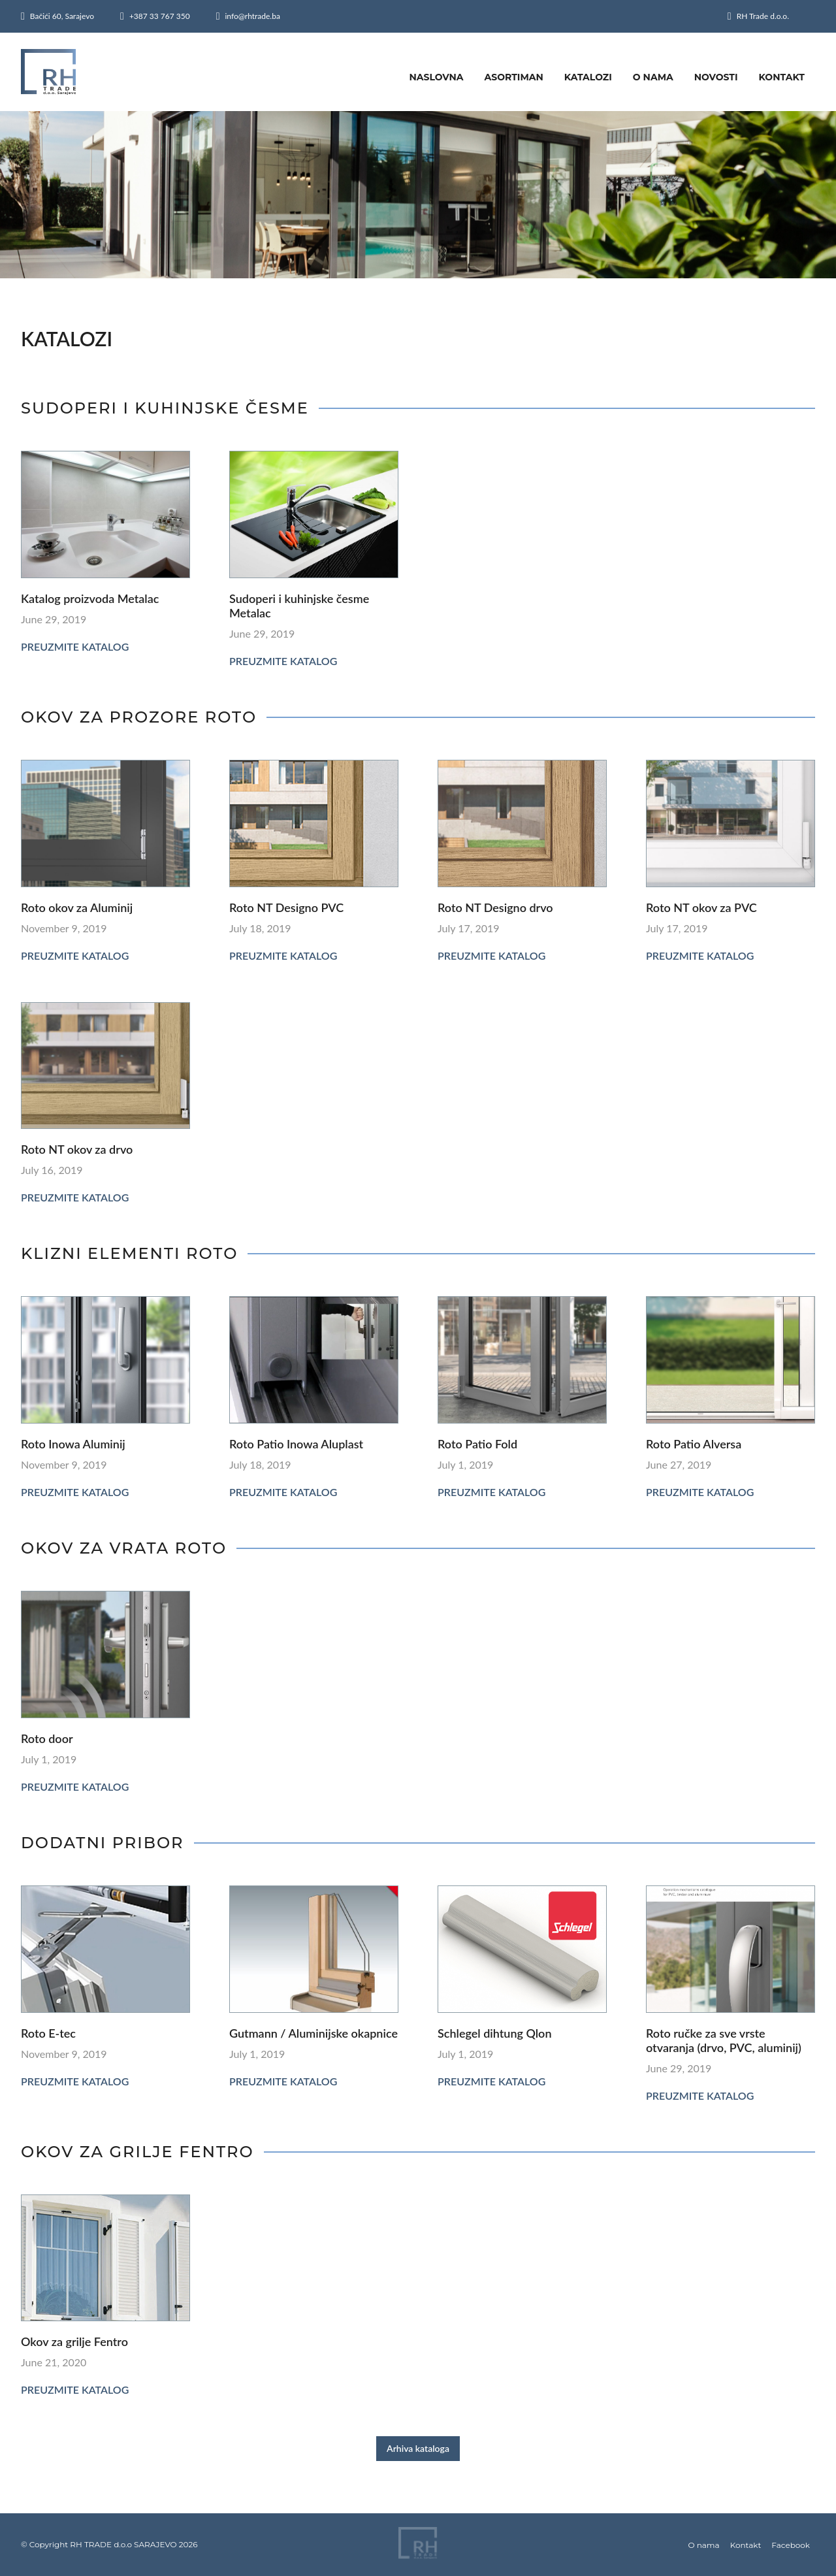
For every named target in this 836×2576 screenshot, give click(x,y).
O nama (653, 77)
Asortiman (514, 77)
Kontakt (782, 77)
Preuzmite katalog (75, 646)
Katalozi (588, 77)
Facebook (790, 2545)
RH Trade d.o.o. (763, 16)
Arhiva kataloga (418, 2448)
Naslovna (436, 77)
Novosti (716, 77)
